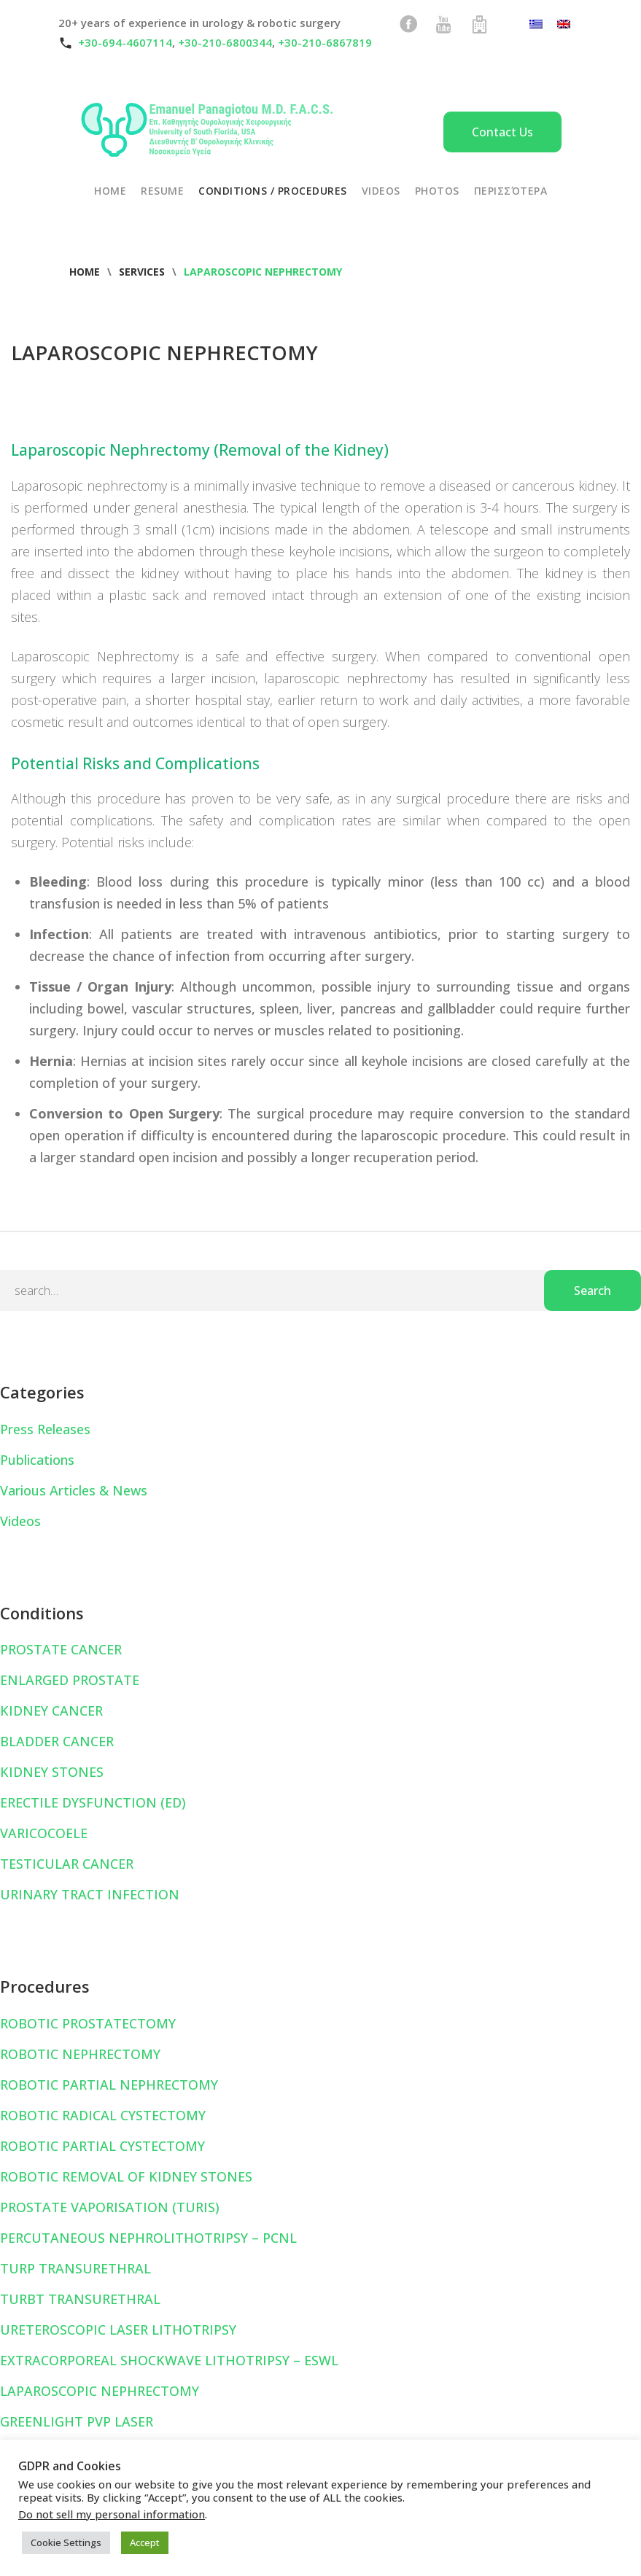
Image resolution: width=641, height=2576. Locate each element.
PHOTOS (437, 191)
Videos (20, 1521)
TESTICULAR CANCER (66, 1863)
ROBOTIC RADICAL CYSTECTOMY (103, 2115)
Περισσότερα (511, 191)
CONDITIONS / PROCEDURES (272, 191)
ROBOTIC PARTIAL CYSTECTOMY (102, 2146)
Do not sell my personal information (111, 2514)
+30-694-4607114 (125, 42)
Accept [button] (145, 2542)
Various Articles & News (73, 1490)
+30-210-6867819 (325, 42)
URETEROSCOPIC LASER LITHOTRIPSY (118, 2329)
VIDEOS (381, 191)
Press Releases (45, 1429)
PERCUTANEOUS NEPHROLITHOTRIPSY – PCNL (148, 2237)
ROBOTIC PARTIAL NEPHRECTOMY (109, 2084)
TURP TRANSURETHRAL (75, 2268)
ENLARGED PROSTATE (69, 1680)
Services (142, 272)
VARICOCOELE (44, 1833)
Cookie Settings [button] (66, 2542)
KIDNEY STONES (52, 1772)
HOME (110, 191)
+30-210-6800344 (225, 42)
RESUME (162, 191)
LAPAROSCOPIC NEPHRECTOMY (99, 2391)
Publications (37, 1459)
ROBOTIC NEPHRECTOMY (80, 2054)
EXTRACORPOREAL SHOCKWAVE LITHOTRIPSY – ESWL (169, 2360)
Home (84, 272)
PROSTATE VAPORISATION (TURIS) (110, 2207)
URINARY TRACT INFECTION (89, 1894)
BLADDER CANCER (57, 1741)
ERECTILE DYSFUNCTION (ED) (93, 1802)
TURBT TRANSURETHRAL (80, 2299)
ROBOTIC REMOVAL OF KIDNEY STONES (126, 2176)
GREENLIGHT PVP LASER (76, 2421)
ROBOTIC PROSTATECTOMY (88, 2023)
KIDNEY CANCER (51, 1710)
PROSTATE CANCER (61, 1649)
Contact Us (502, 132)
